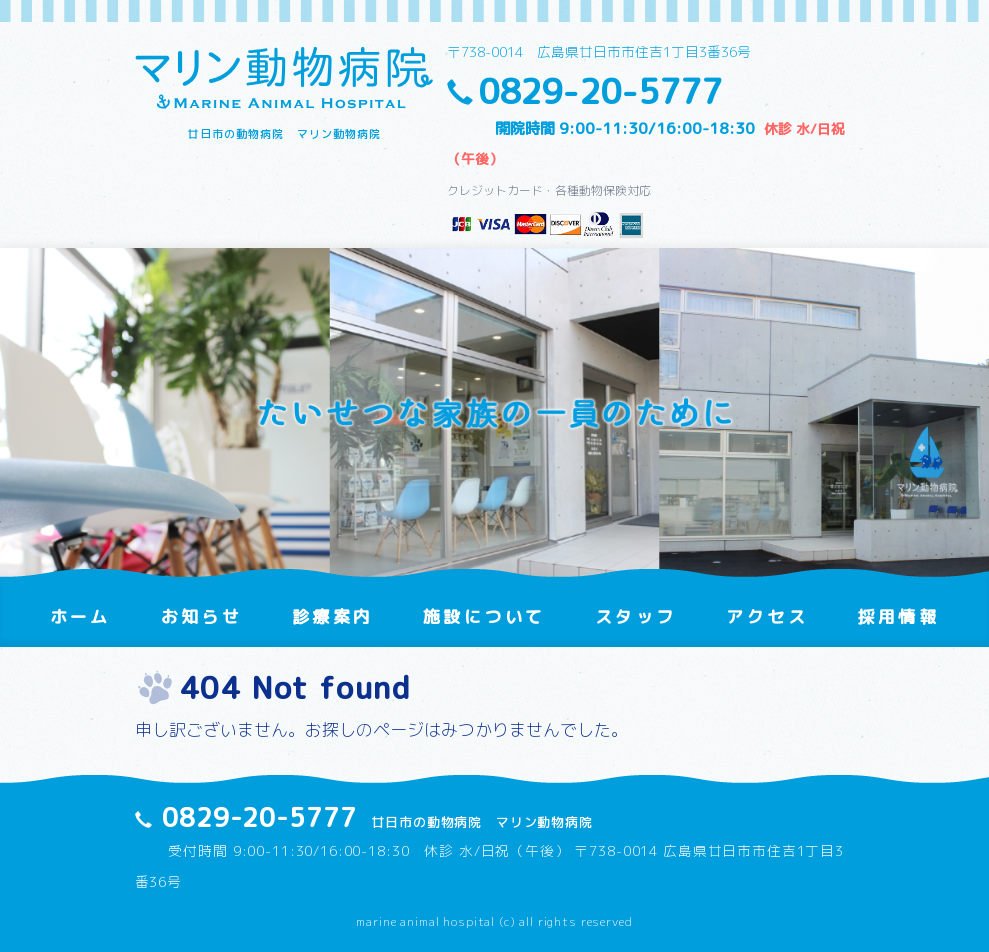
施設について (484, 616)
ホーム (80, 616)
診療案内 (333, 616)
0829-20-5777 (600, 92)
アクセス (767, 616)
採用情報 (899, 616)
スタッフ (636, 616)
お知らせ (201, 616)
